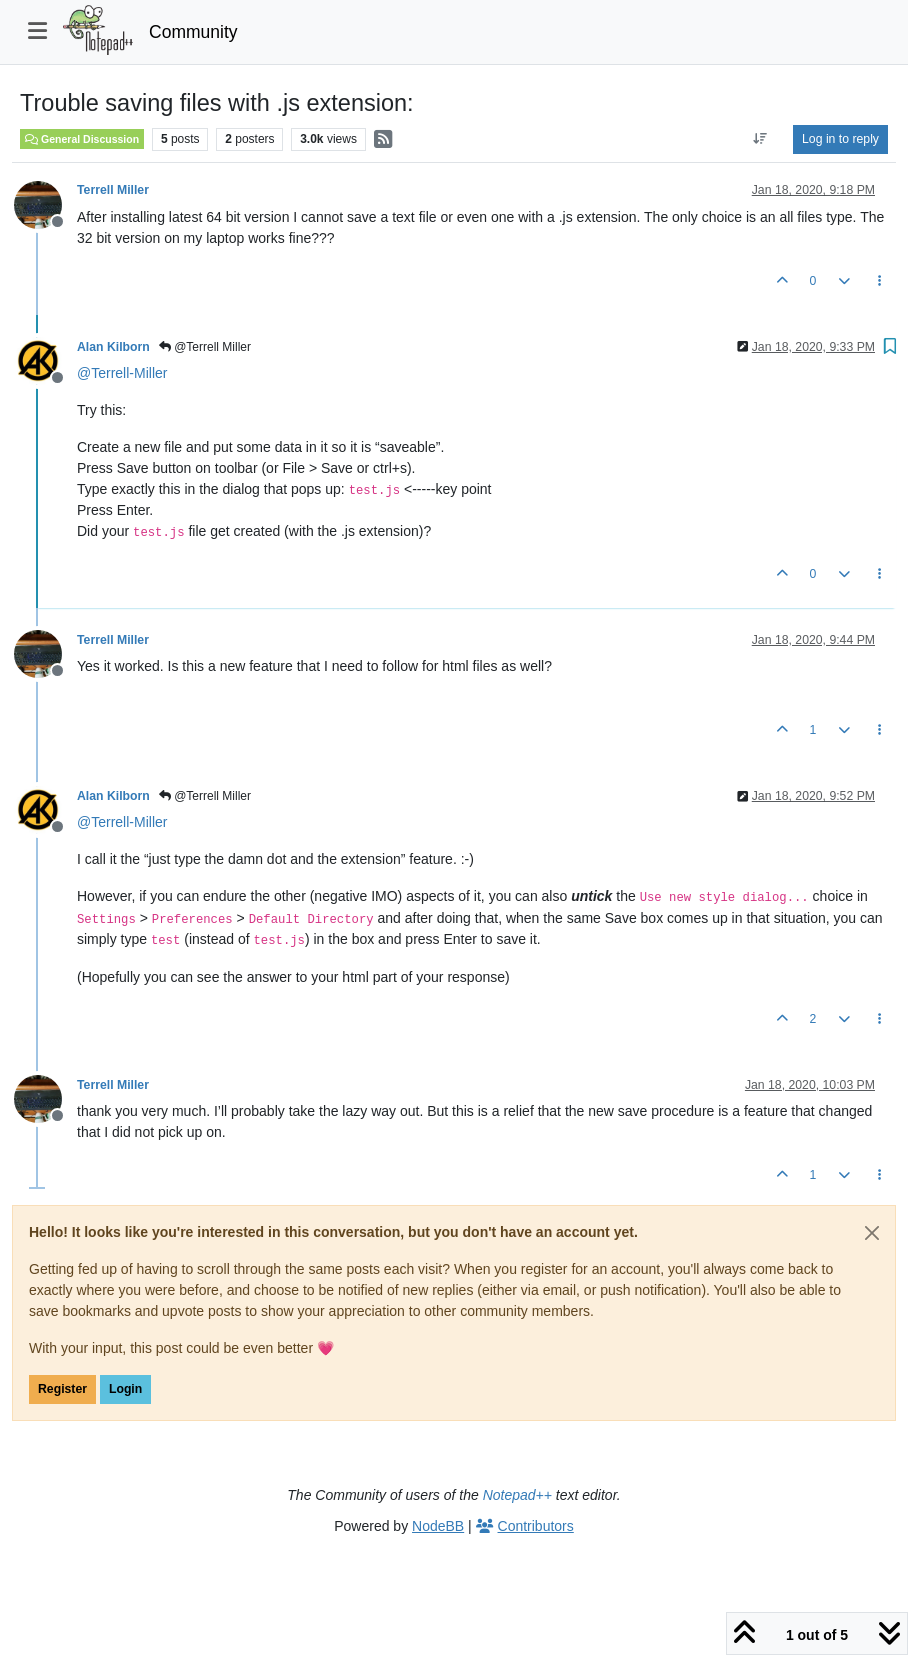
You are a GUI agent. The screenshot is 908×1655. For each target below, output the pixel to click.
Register (62, 1389)
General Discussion (82, 139)
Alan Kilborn (113, 347)
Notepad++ (517, 1495)
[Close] (872, 1233)
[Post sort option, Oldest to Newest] (760, 139)
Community (193, 32)
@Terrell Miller (205, 347)
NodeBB (438, 1526)
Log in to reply (840, 139)
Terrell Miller (113, 190)
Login (125, 1389)
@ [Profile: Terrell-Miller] (122, 373)
